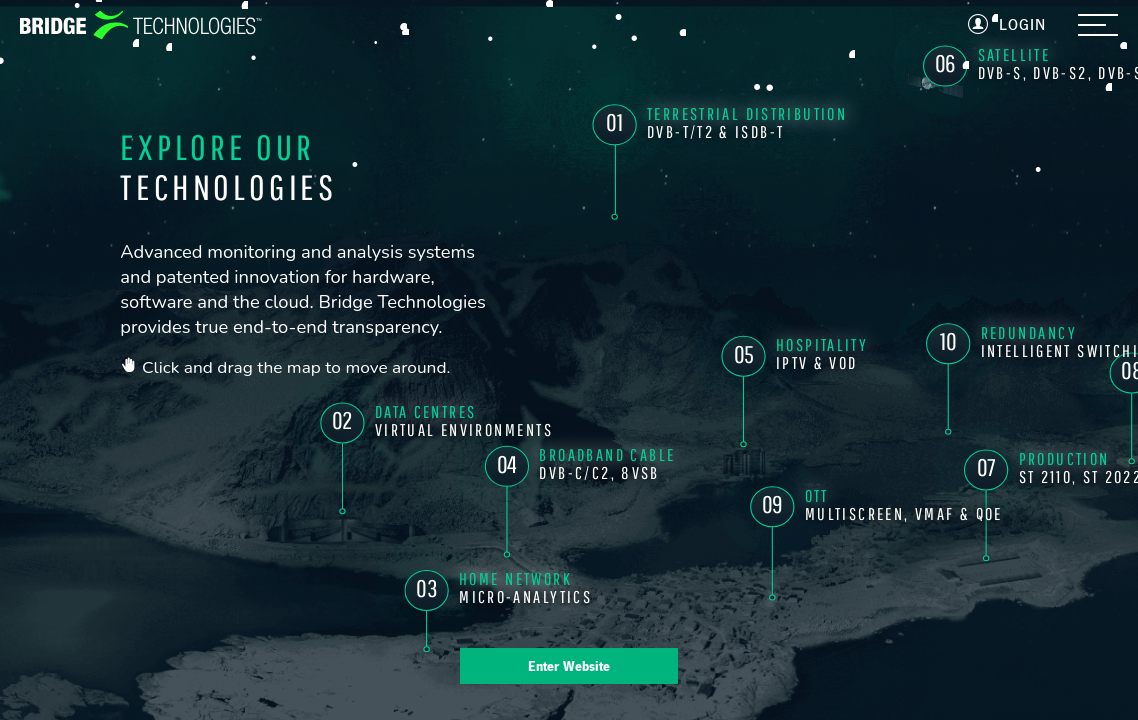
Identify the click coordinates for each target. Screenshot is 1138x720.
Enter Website (569, 666)
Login (1022, 24)
